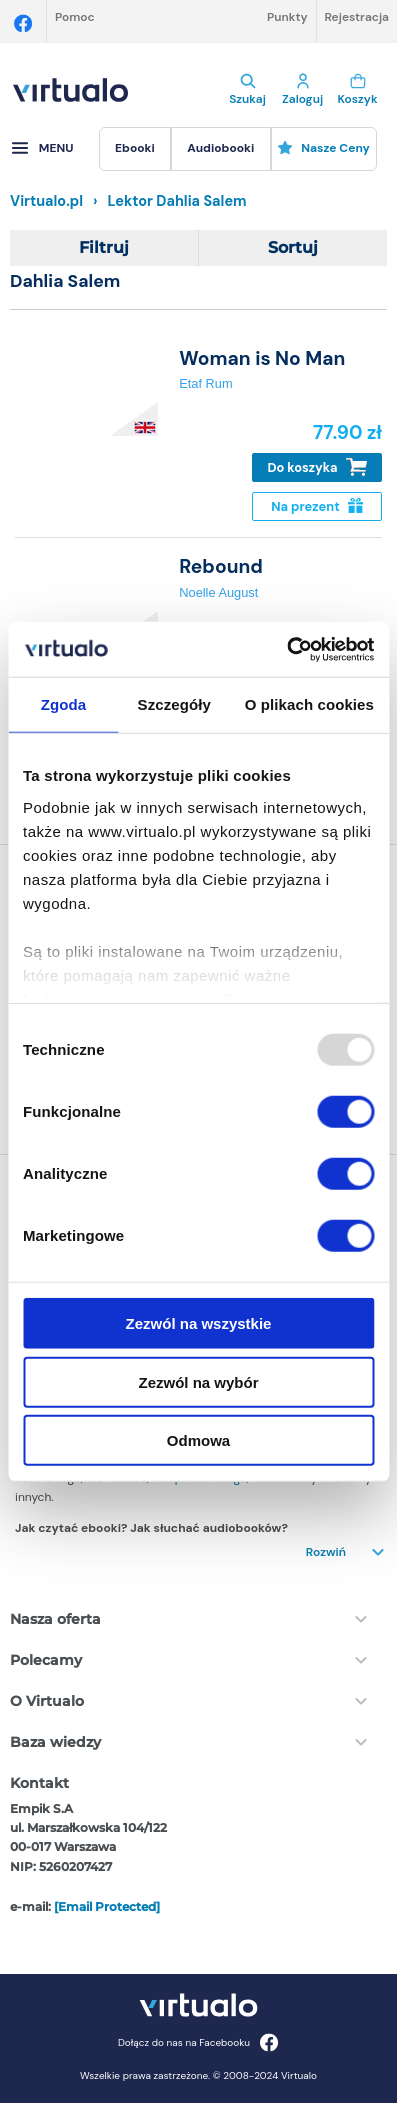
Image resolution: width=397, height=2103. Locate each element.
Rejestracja (357, 17)
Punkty (287, 17)
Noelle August (218, 592)
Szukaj (247, 90)
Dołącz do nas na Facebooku (198, 2042)
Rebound (221, 566)
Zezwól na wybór (198, 1381)
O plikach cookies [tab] (309, 704)
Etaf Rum (205, 383)
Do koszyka (317, 467)
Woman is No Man (262, 358)
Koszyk (357, 90)
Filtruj (104, 247)
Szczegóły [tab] (174, 704)
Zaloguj (302, 90)
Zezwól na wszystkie (199, 1323)
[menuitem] (135, 149)
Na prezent (316, 506)
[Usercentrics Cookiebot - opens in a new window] (286, 649)
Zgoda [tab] (64, 704)
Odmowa (198, 1440)
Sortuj (293, 247)
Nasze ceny (323, 148)
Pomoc (75, 17)
